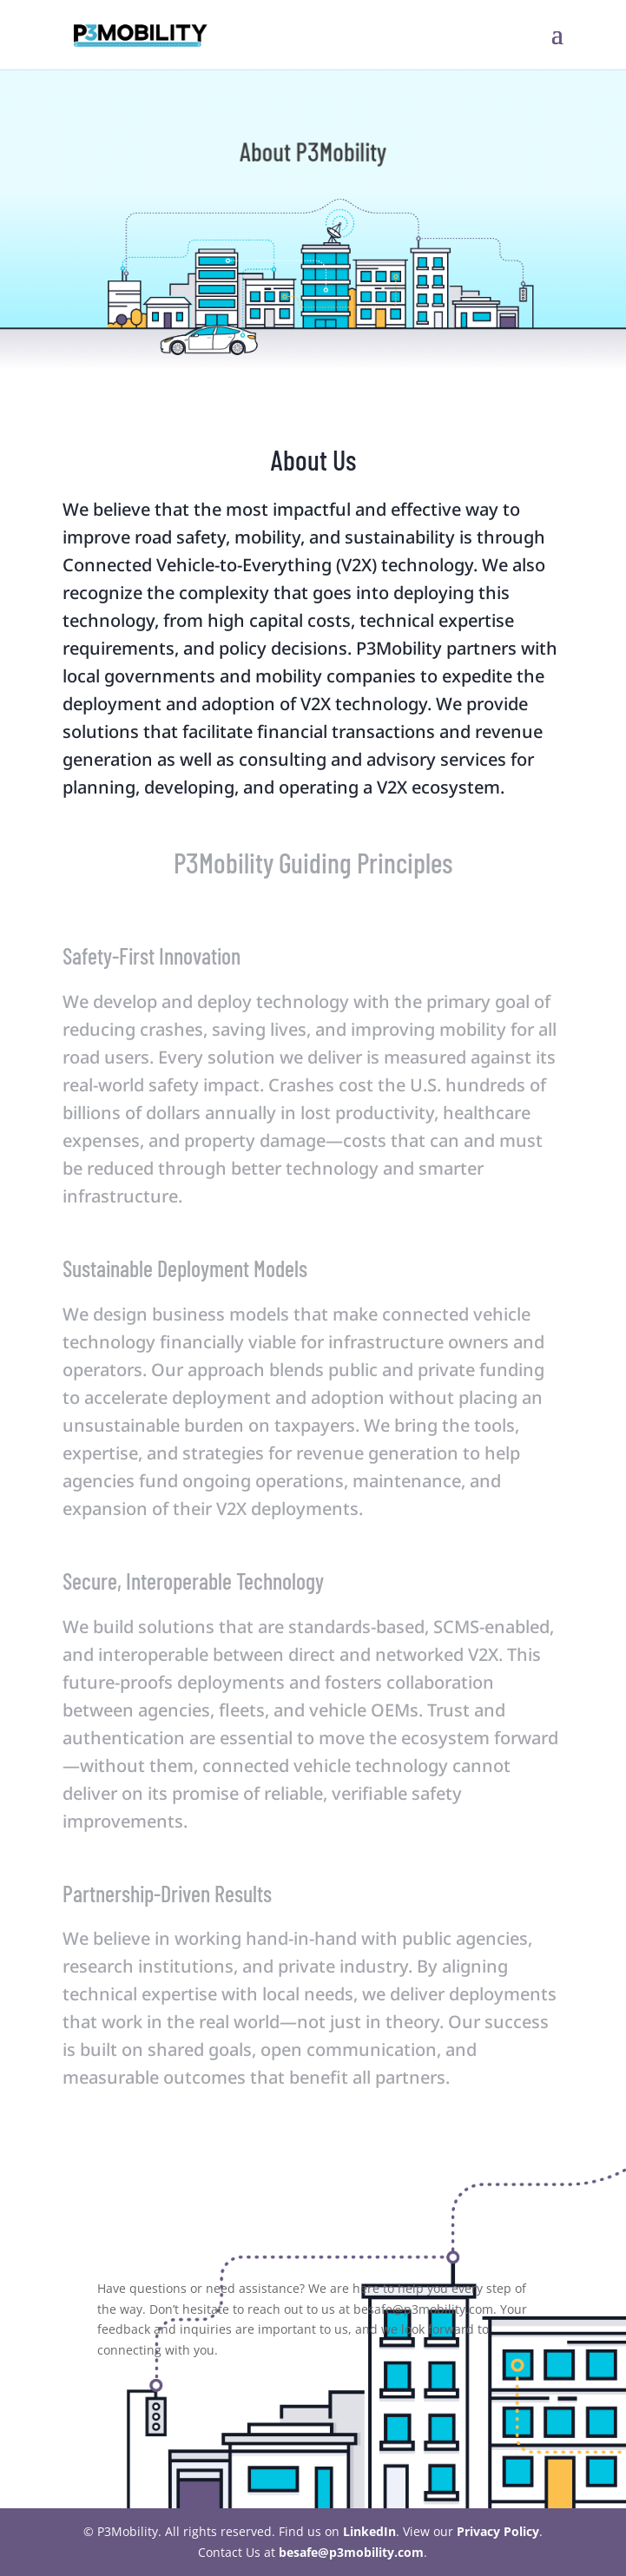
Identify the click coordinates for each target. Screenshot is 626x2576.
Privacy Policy (498, 2531)
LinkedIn (369, 2531)
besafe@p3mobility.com (351, 2552)
